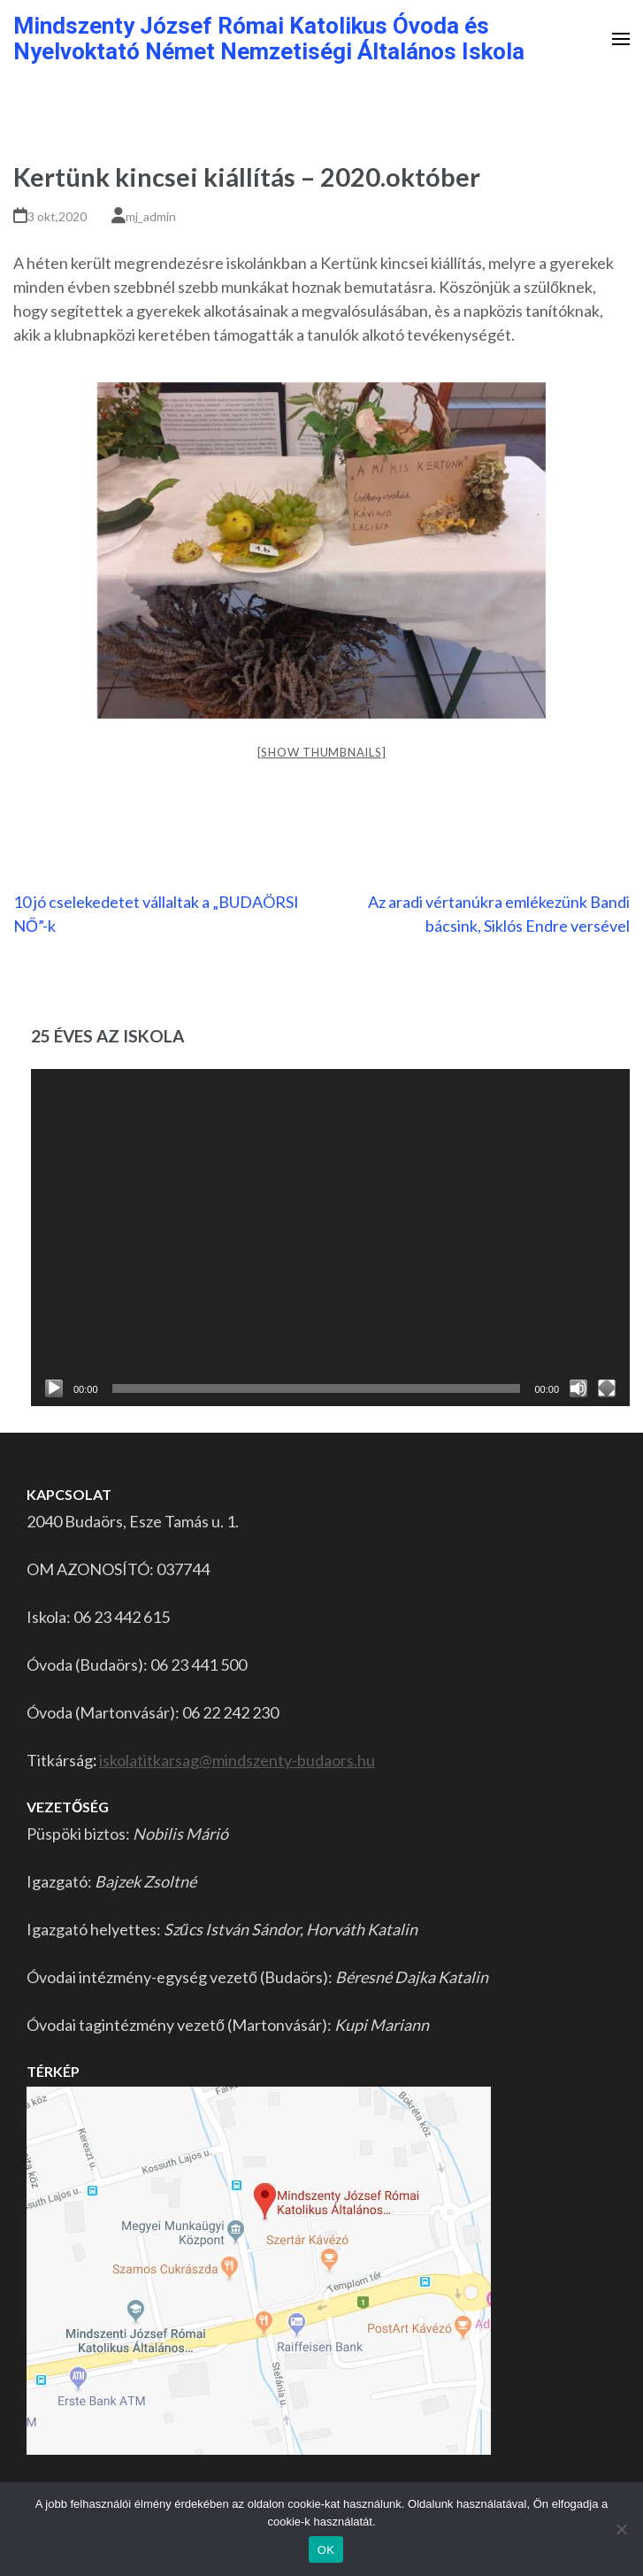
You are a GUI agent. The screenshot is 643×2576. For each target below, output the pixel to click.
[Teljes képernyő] (607, 1388)
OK (326, 2550)
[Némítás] (578, 1388)
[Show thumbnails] (322, 752)
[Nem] (621, 2529)
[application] (330, 1237)
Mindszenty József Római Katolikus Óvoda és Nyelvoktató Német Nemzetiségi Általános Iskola (268, 38)
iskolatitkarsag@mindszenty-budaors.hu (237, 1760)
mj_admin (151, 216)
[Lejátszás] (54, 1388)
